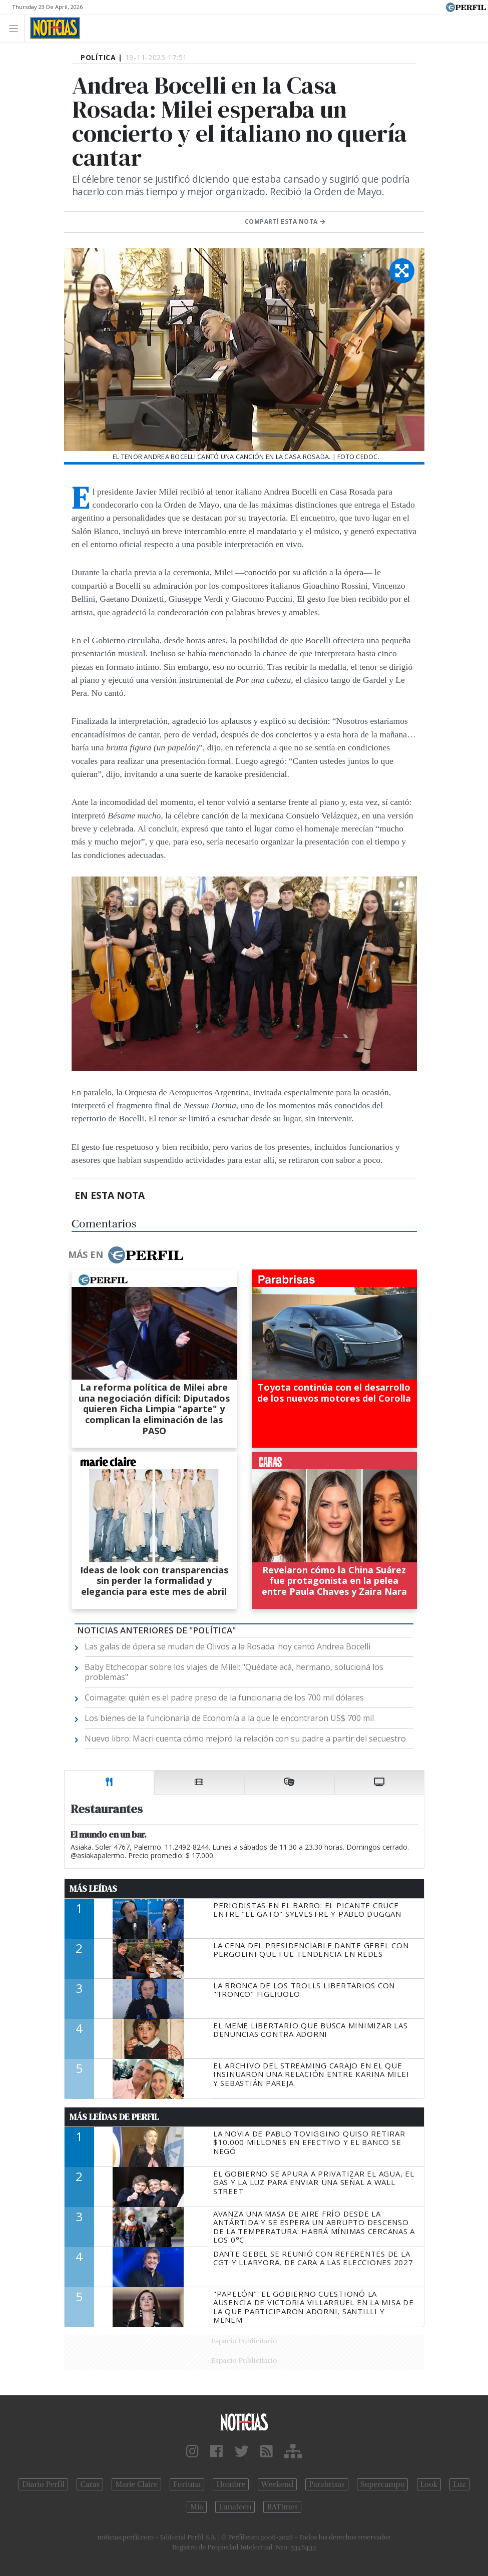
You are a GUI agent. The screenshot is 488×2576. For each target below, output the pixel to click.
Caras (90, 2484)
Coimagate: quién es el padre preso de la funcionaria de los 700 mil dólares (224, 1697)
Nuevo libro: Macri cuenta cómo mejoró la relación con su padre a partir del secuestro (245, 1738)
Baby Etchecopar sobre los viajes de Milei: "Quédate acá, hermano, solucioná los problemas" (234, 1671)
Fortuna (187, 2484)
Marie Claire (136, 2484)
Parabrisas (326, 2484)
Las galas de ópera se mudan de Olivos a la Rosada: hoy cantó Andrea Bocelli (227, 1646)
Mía (196, 2506)
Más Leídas (93, 1889)
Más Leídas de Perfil (114, 2117)
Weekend (277, 2484)
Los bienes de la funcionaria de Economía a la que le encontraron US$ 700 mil (229, 1718)
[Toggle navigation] (16, 28)
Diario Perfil (43, 2484)
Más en (125, 1254)
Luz (459, 2484)
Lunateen (235, 2506)
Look (429, 2484)
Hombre (230, 2484)
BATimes (282, 2506)
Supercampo (382, 2484)
